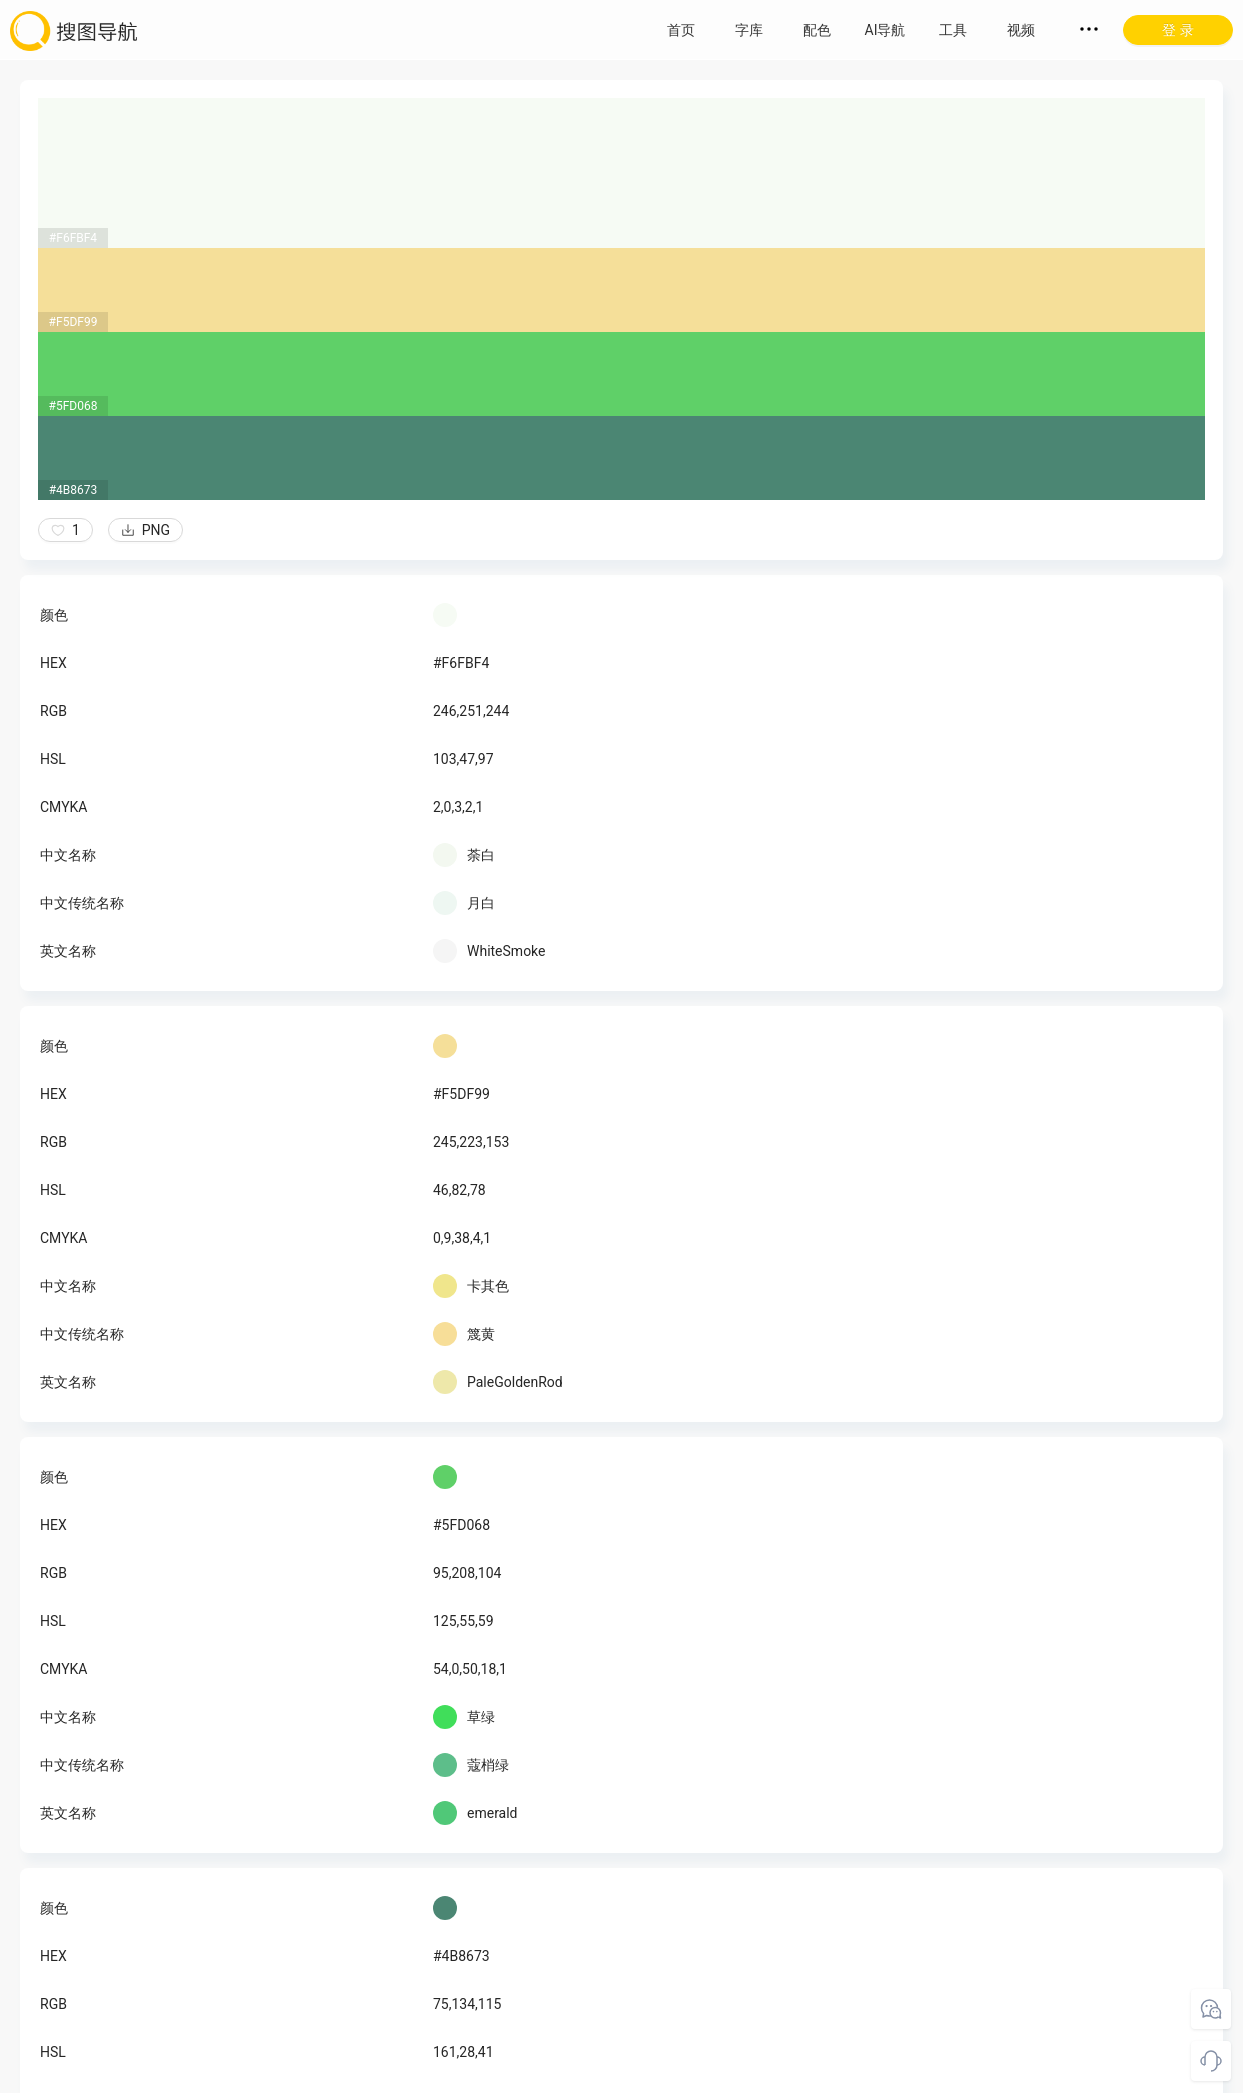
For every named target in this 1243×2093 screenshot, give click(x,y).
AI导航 (885, 30)
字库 (749, 30)
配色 (817, 30)
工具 (953, 30)
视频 (1021, 30)
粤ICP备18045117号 (623, 2073)
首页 (681, 30)
